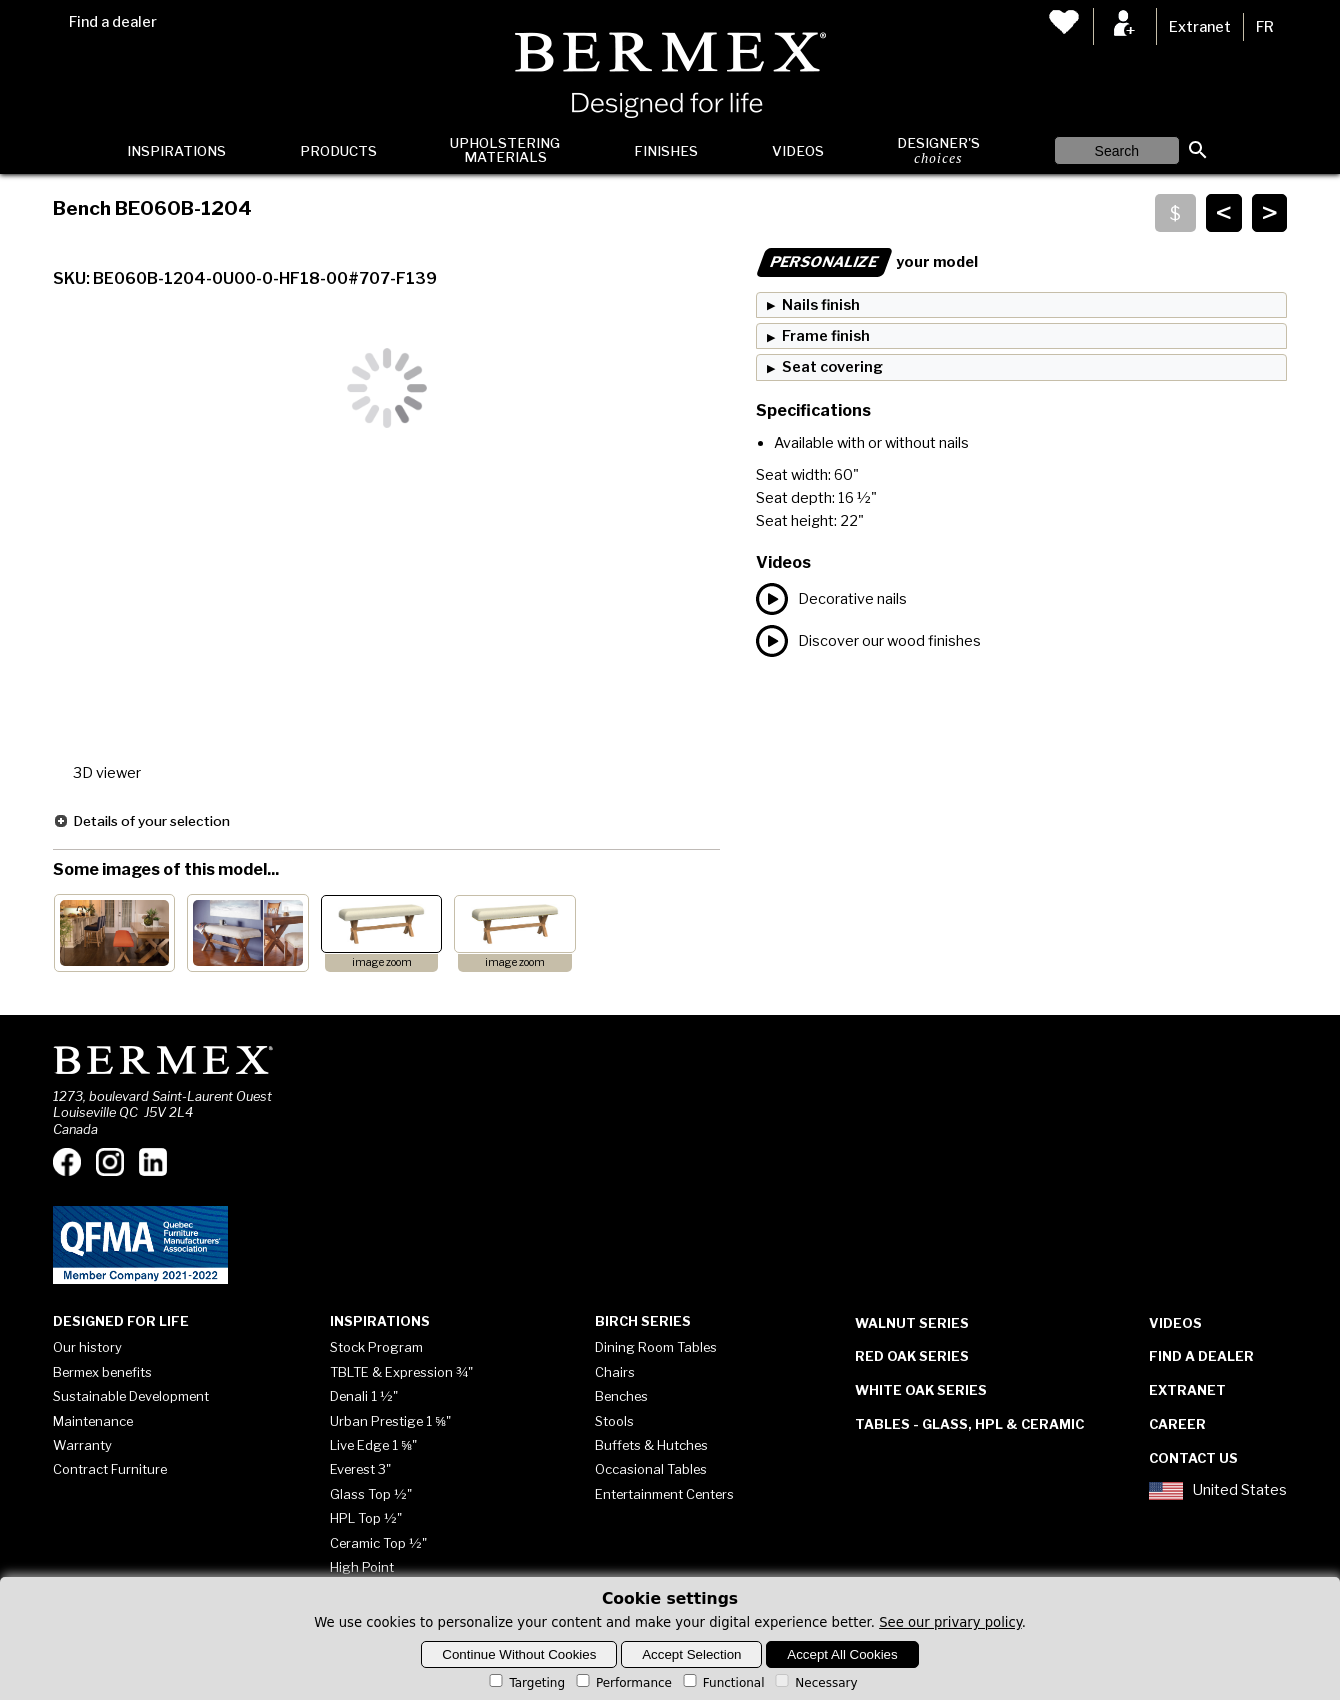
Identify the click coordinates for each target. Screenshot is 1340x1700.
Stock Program (376, 1347)
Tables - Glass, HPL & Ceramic (969, 1424)
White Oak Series (921, 1390)
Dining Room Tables (656, 1347)
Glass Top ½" (371, 1494)
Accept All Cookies (842, 1654)
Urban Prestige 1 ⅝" (390, 1421)
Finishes (666, 151)
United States (1218, 1491)
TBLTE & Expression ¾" (401, 1372)
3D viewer (107, 773)
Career (1177, 1424)
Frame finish (826, 336)
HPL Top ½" (366, 1518)
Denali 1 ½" (364, 1396)
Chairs (615, 1372)
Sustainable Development (131, 1396)
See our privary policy (950, 1622)
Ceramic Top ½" (378, 1543)
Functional (722, 1683)
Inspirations (176, 151)
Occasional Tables (651, 1469)
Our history (87, 1347)
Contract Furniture (110, 1469)
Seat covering (832, 367)
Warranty (82, 1445)
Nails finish (821, 305)
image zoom (382, 962)
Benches (621, 1396)
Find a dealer (113, 22)
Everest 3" (360, 1469)
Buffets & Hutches (651, 1445)
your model (867, 262)
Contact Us (1193, 1458)
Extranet (1200, 27)
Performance (622, 1683)
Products (338, 151)
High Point (362, 1567)
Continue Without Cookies (519, 1654)
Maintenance (93, 1421)
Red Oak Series (912, 1356)
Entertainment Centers (664, 1494)
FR (1265, 27)
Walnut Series (912, 1323)
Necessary (814, 1683)
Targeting (525, 1683)
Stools (614, 1421)
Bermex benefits (102, 1372)
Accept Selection (691, 1654)
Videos (798, 151)
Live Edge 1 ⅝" (373, 1445)
